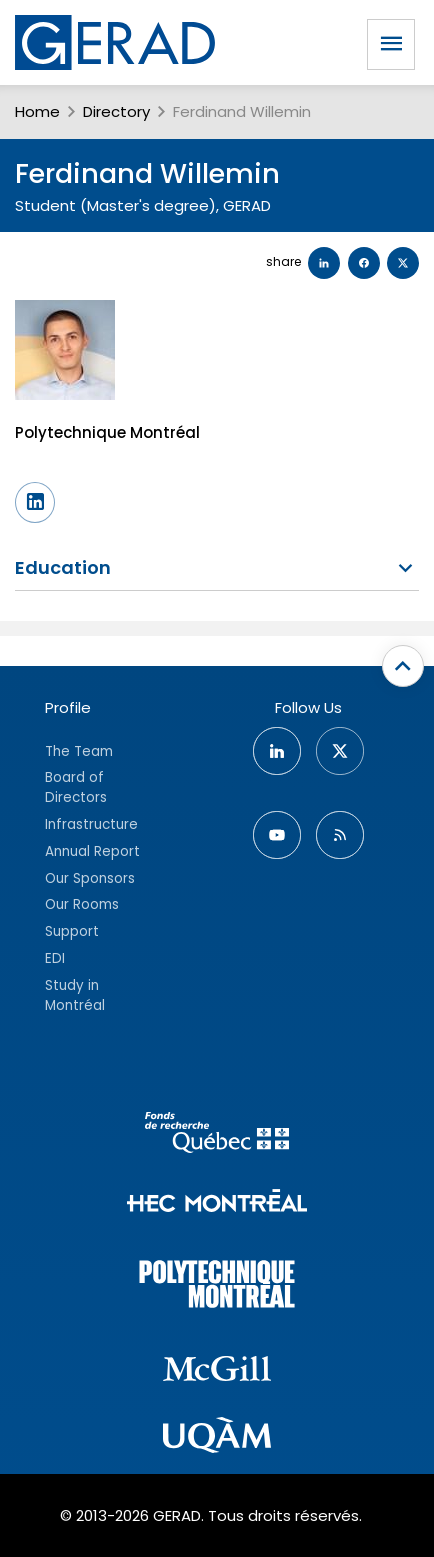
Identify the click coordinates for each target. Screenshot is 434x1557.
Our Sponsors (90, 878)
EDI (55, 958)
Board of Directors (76, 787)
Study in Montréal (75, 995)
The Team (79, 751)
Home (37, 111)
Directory (116, 111)
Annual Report (92, 851)
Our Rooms (82, 904)
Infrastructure (91, 824)
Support (72, 931)
